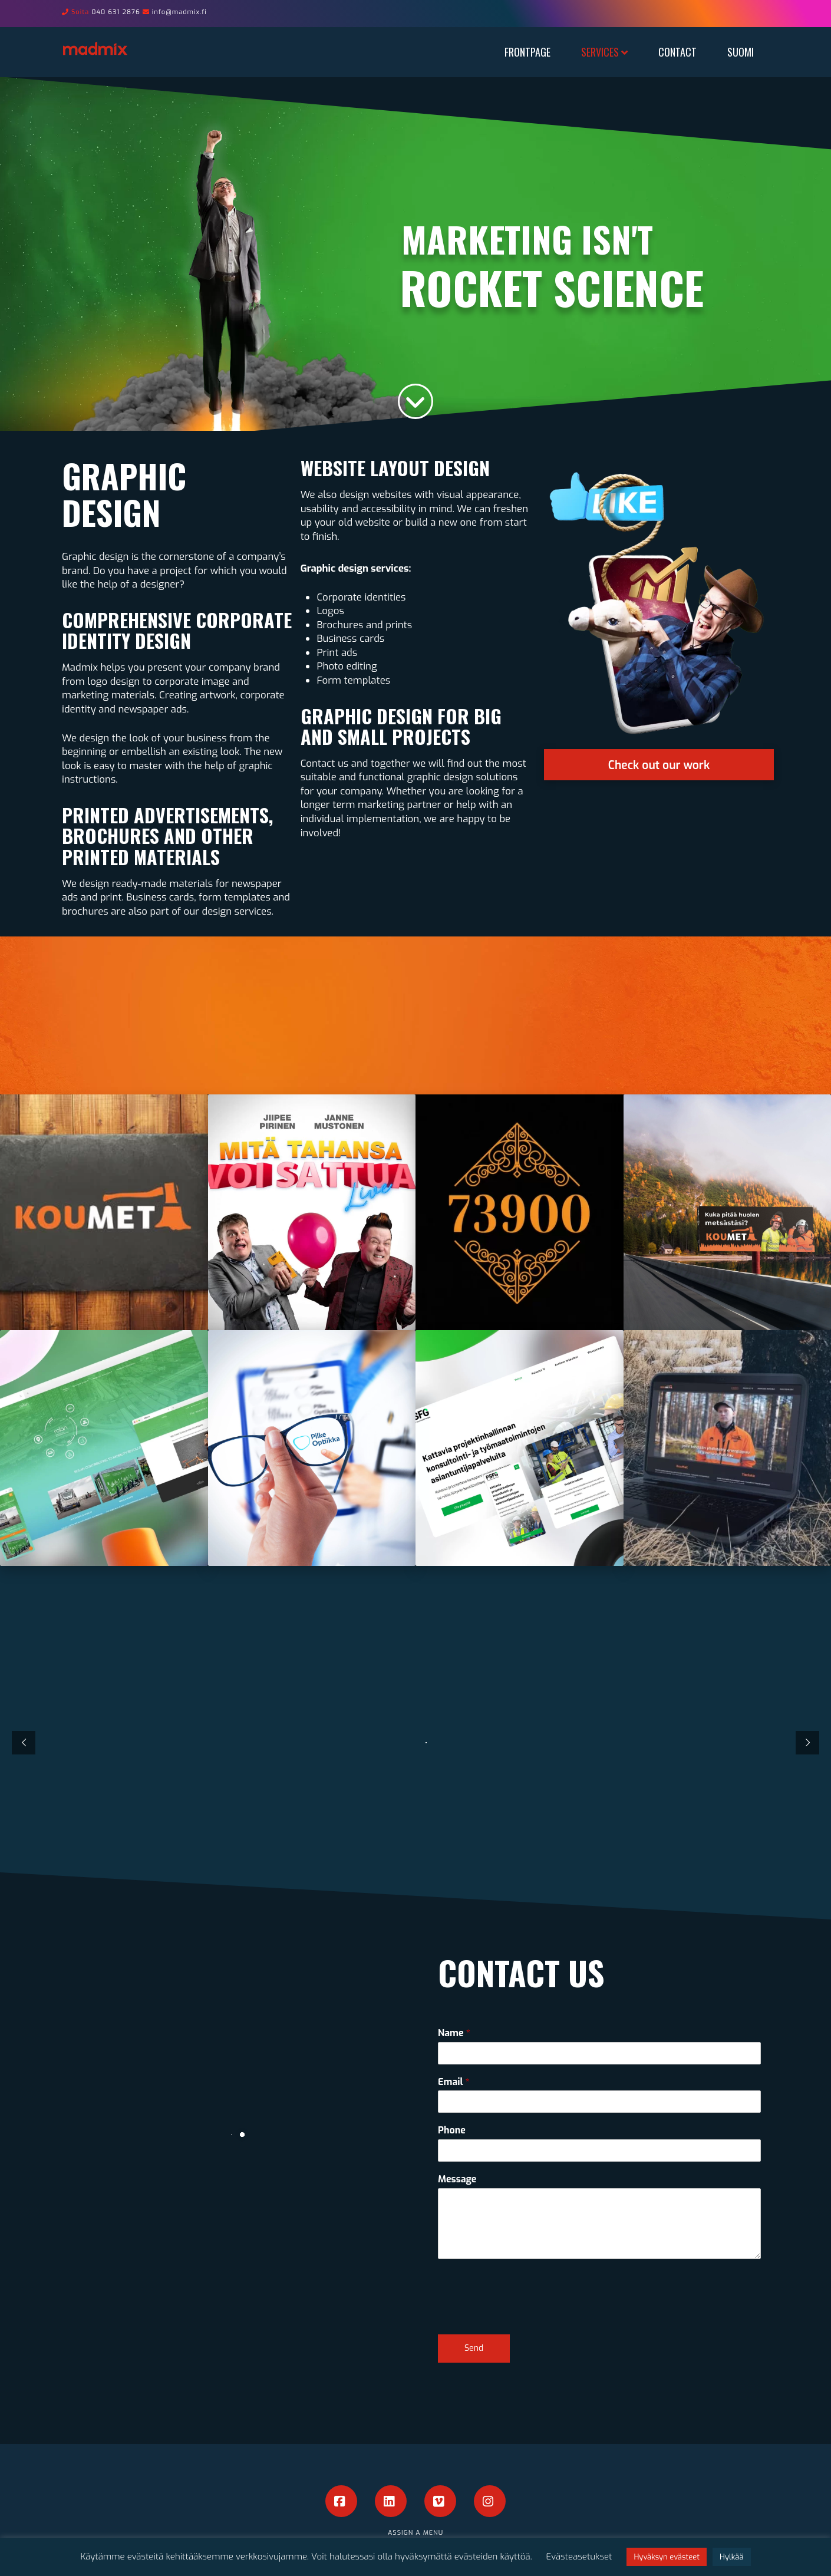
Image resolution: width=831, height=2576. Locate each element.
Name (454, 2033)
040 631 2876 (115, 12)
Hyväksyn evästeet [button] (667, 2557)
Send (473, 2348)
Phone (452, 2130)
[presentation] (527, 2315)
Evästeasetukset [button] (579, 2556)
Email (454, 2082)
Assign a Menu (415, 2532)
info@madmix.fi (179, 12)
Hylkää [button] (731, 2557)
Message (457, 2179)
